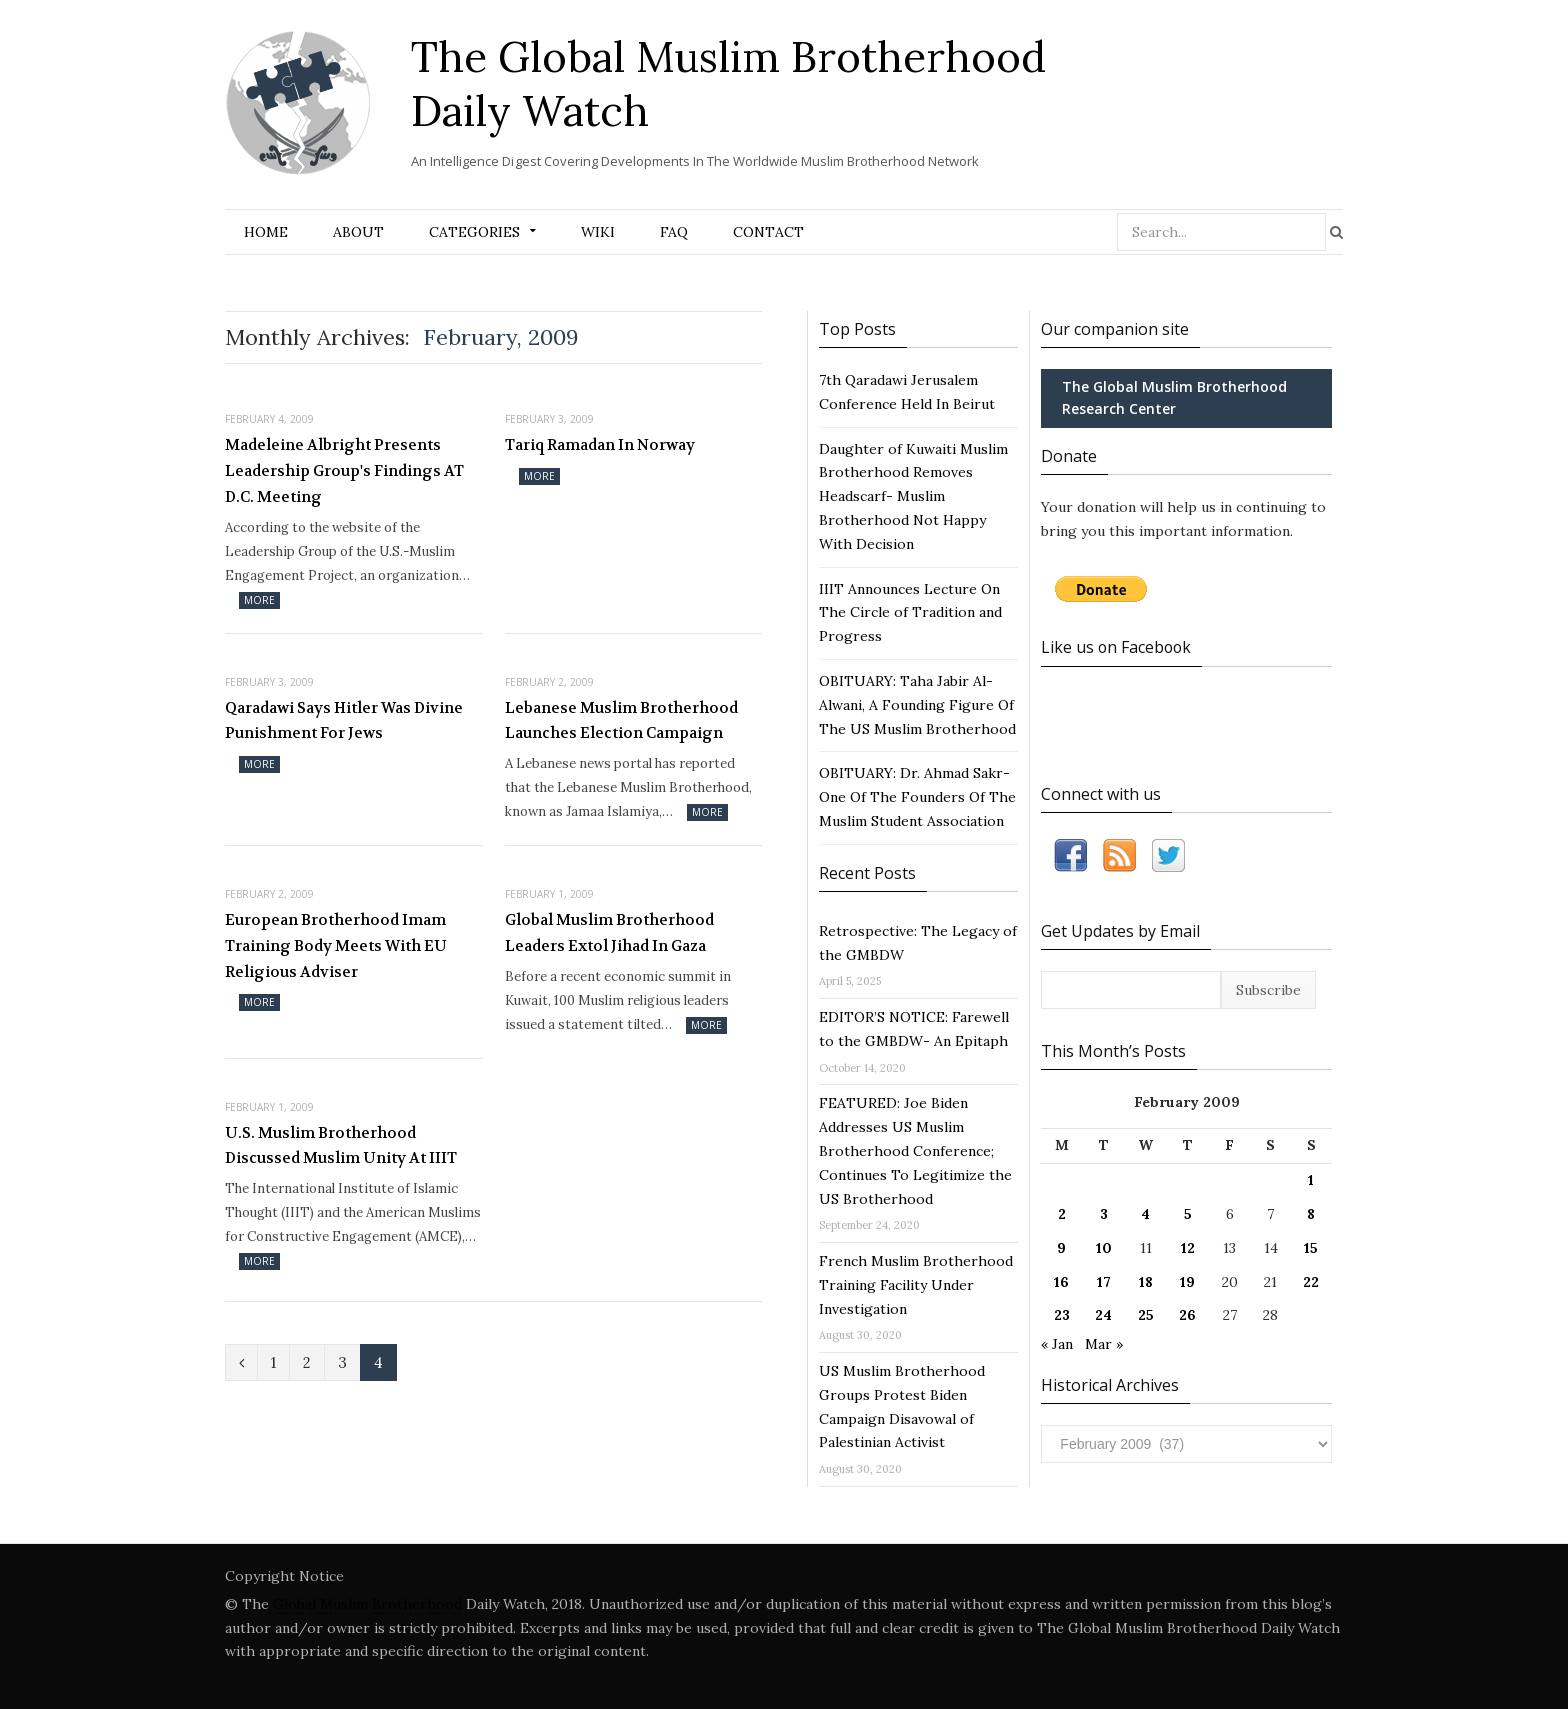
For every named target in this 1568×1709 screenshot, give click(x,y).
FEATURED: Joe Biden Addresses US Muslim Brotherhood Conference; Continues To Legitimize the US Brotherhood (915, 1150)
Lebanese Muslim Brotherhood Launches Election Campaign (621, 721)
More (259, 600)
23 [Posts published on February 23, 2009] (1062, 1314)
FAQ (674, 232)
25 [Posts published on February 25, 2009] (1146, 1314)
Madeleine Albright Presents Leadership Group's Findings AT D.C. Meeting (344, 470)
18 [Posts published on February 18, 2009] (1146, 1281)
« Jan (1057, 1343)
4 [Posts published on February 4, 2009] (1145, 1213)
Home (266, 232)
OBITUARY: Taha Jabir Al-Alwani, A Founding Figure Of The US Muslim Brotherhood (917, 705)
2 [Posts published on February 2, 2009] (1062, 1213)
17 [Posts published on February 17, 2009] (1104, 1281)
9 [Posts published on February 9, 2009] (1061, 1247)
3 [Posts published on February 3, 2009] (1104, 1213)
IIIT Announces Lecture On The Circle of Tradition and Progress (910, 613)
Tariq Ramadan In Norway (600, 445)
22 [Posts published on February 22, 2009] (1311, 1281)
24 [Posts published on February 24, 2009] (1103, 1314)
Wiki (598, 232)
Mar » (1104, 1343)
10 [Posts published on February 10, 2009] (1104, 1247)
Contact (768, 232)
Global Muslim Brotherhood (367, 1604)
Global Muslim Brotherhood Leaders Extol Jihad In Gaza (609, 933)
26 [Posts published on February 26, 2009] (1187, 1314)
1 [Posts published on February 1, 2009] (1311, 1179)
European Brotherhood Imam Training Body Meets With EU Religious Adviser (336, 945)
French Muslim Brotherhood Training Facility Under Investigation (916, 1285)
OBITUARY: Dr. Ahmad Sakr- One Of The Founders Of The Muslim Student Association (917, 797)
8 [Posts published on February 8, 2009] (1311, 1213)
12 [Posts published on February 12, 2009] (1188, 1247)
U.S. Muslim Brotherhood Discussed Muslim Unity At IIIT (341, 1146)
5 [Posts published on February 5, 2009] (1188, 1213)
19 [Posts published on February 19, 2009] (1187, 1281)
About (358, 232)
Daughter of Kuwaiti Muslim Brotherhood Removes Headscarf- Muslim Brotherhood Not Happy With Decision (913, 496)
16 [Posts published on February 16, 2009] (1061, 1281)
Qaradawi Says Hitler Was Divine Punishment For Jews (344, 721)
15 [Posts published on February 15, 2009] (1311, 1247)
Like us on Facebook (1117, 647)
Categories (474, 232)
